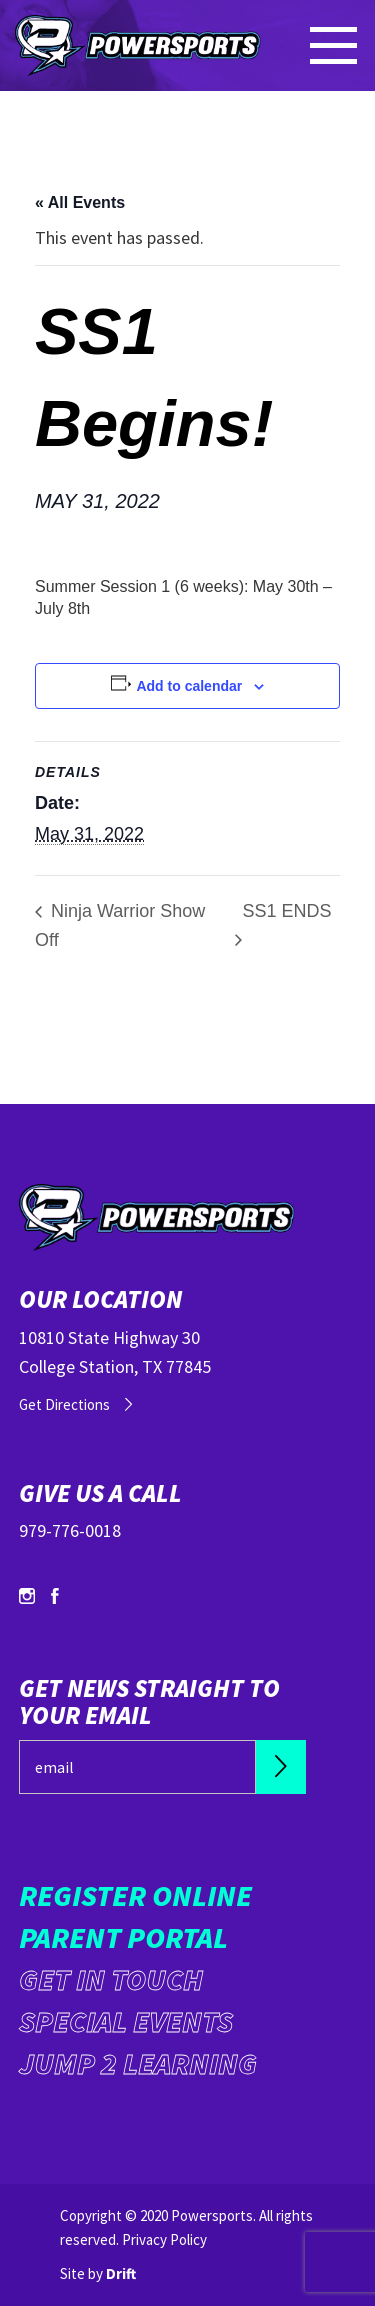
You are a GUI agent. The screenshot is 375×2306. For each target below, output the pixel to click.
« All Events (80, 202)
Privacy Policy (164, 2239)
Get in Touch (111, 1979)
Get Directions (64, 1404)
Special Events (126, 2021)
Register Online (135, 1895)
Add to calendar (189, 686)
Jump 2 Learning (138, 2063)
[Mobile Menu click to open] (335, 45)
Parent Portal (123, 1937)
